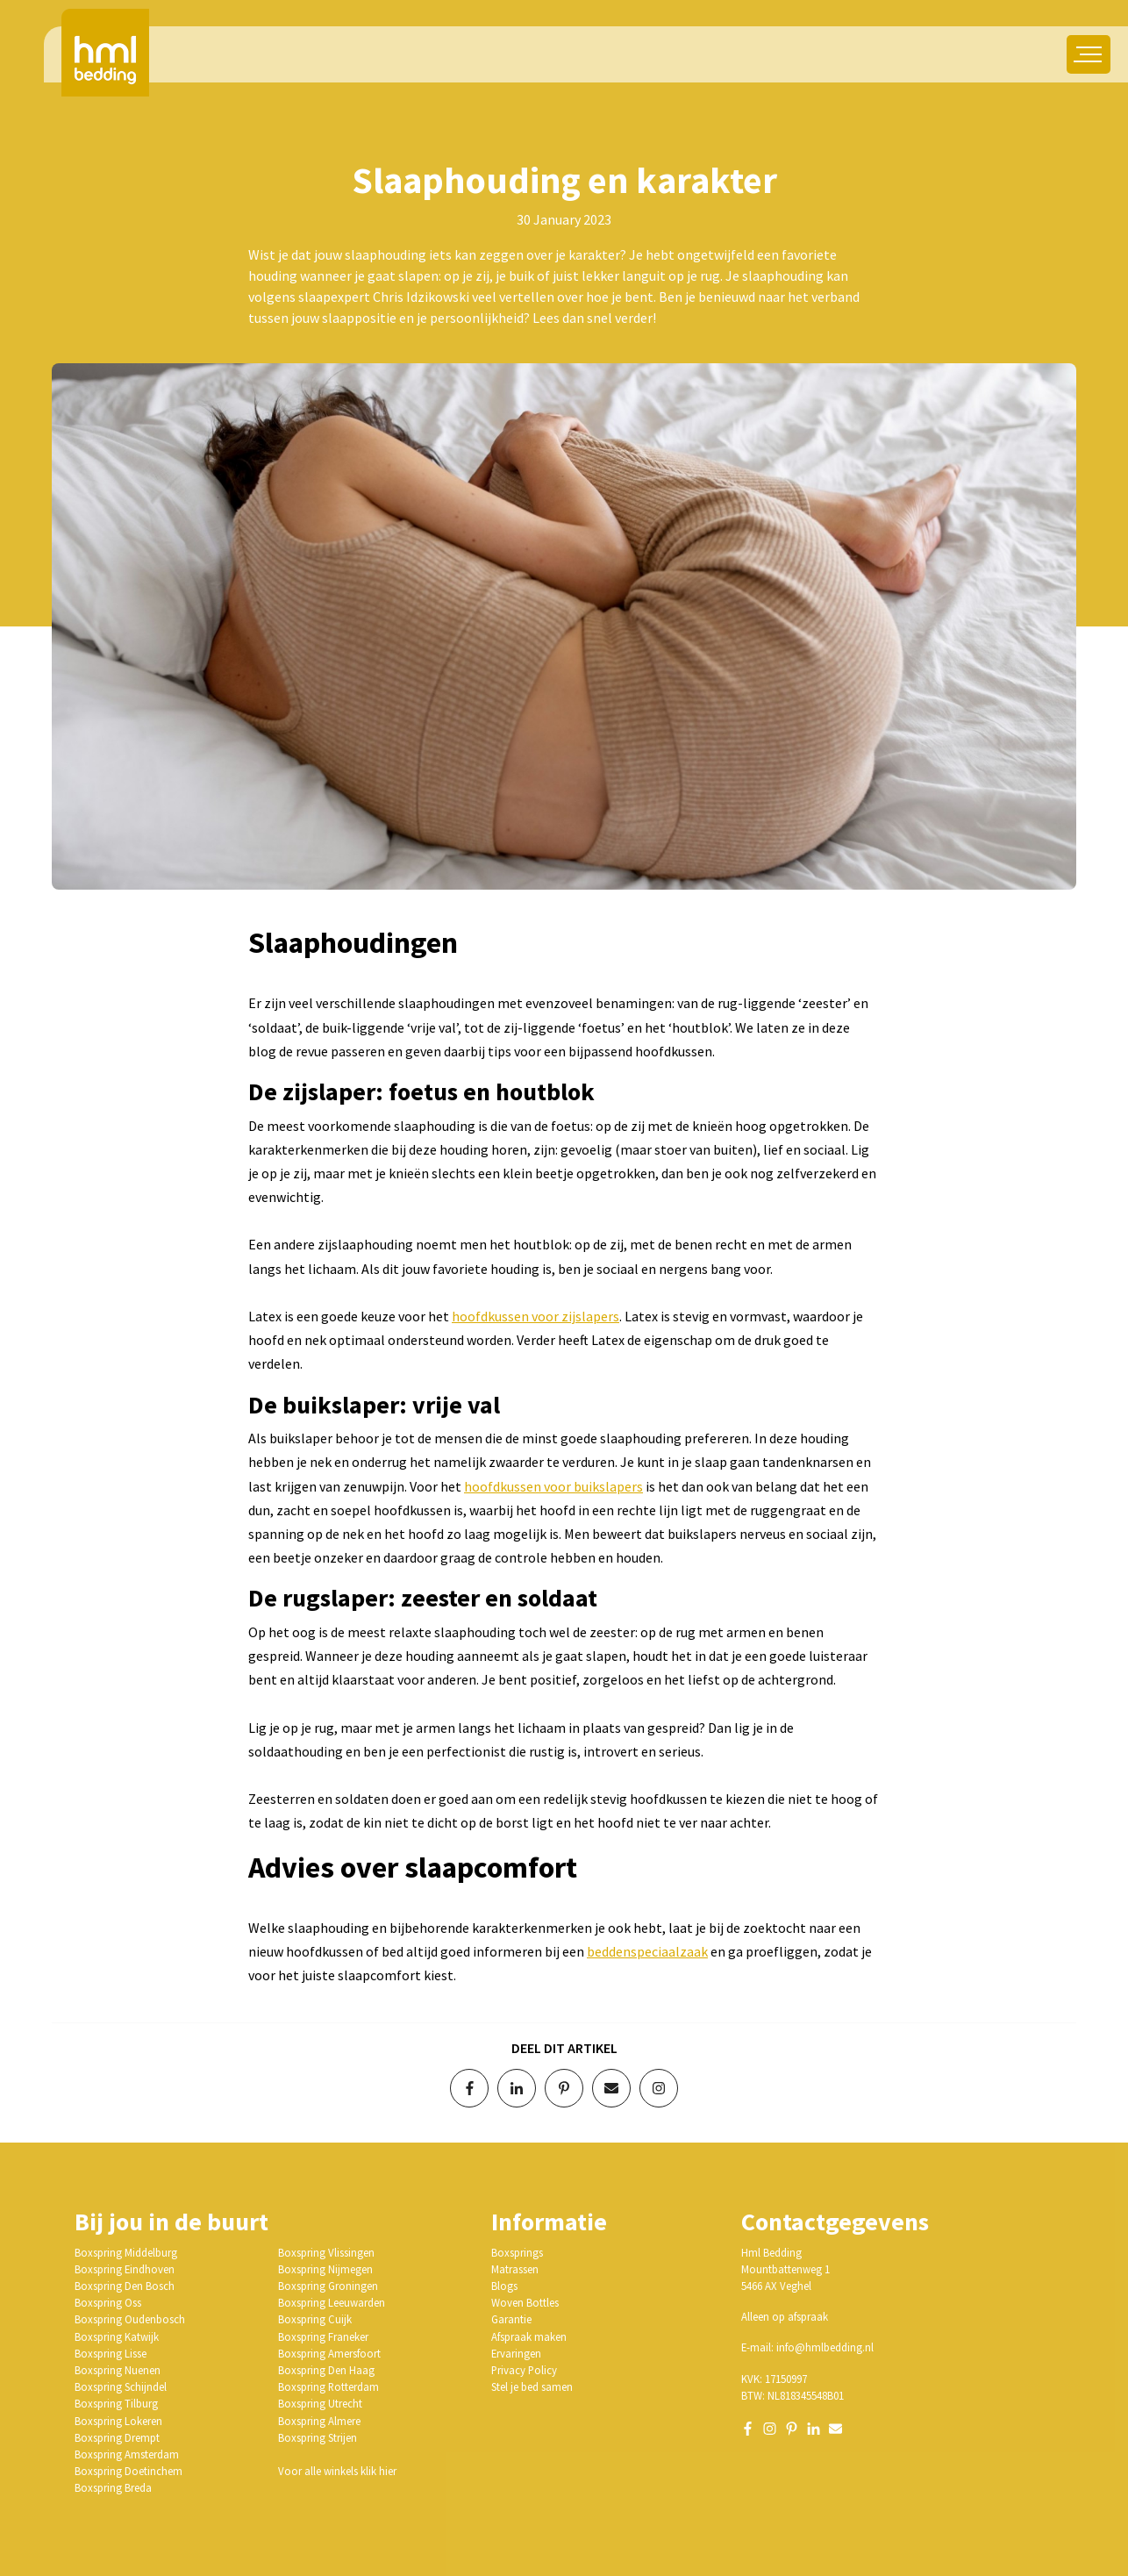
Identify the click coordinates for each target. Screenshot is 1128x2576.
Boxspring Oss (108, 2302)
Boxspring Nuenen (118, 2370)
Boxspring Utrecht (320, 2403)
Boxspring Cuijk (315, 2319)
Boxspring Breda (113, 2487)
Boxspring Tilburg (116, 2403)
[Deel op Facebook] (469, 2088)
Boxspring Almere (319, 2421)
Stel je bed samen (532, 2386)
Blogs (504, 2286)
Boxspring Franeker (323, 2336)
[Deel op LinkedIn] (516, 2088)
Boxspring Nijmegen (325, 2269)
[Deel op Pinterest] (564, 2088)
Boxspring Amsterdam (127, 2454)
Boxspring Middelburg (126, 2252)
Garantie (511, 2319)
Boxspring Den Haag (326, 2370)
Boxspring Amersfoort (329, 2353)
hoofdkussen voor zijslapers (535, 1316)
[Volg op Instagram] (658, 2088)
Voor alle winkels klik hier (337, 2471)
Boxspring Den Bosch (125, 2286)
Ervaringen (516, 2353)
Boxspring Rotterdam (328, 2386)
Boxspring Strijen (317, 2437)
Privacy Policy (524, 2370)
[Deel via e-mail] (611, 2088)
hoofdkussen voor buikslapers (553, 1486)
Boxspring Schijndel (121, 2386)
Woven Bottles (525, 2302)
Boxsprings (517, 2252)
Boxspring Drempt (117, 2437)
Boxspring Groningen (328, 2286)
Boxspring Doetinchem (128, 2471)
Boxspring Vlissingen (326, 2252)
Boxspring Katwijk (117, 2336)
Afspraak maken (529, 2336)
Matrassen (515, 2269)
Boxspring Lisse (110, 2353)
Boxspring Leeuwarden (331, 2302)
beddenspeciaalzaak (647, 1951)
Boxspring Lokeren (118, 2421)
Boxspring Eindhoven (125, 2269)
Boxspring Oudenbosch (130, 2319)
